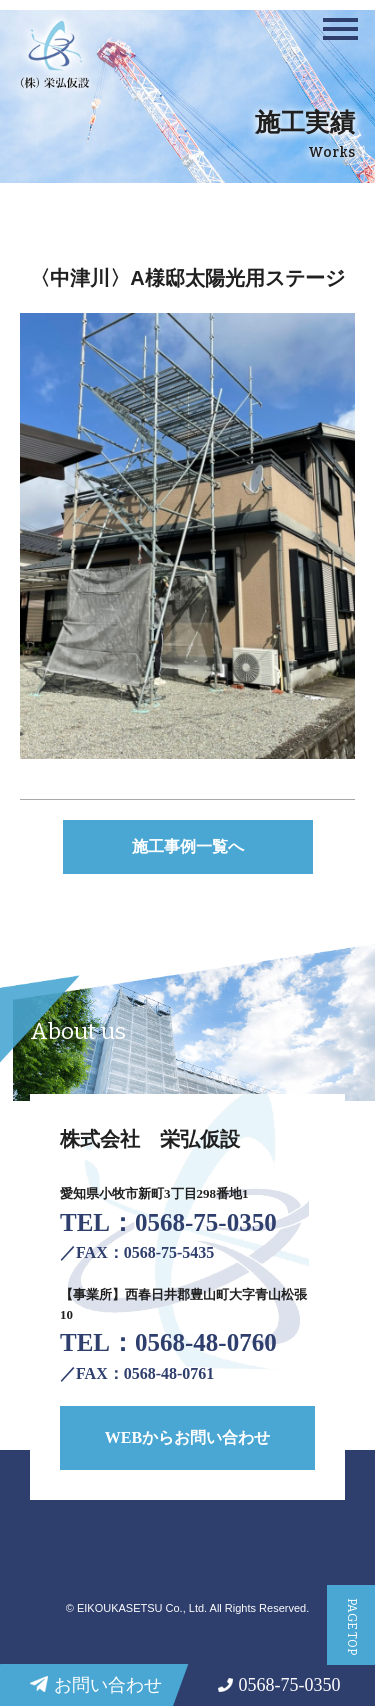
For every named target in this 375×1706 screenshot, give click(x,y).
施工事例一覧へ (188, 846)
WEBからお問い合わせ (187, 1437)
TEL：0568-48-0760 (168, 1342)
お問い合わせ (96, 1689)
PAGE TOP (352, 1626)
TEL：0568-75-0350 (168, 1222)
